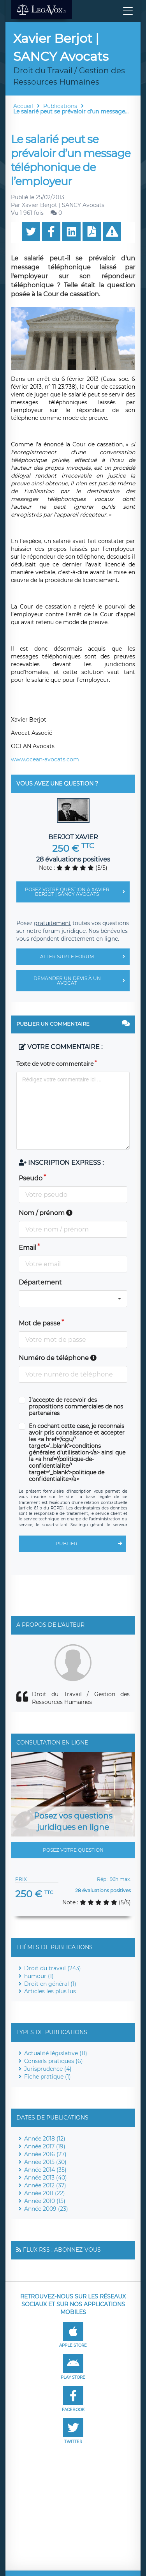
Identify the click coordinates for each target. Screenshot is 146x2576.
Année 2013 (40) (45, 2177)
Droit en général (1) (50, 1983)
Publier (91, 1544)
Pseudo (30, 1178)
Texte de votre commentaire (54, 1063)
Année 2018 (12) (44, 2138)
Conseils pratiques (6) (53, 2061)
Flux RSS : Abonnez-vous (62, 2249)
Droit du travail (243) (52, 1968)
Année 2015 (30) (45, 2162)
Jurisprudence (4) (48, 2068)
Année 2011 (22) (44, 2193)
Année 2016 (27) (45, 2154)
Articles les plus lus (50, 1991)
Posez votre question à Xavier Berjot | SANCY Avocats (77, 891)
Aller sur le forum (85, 956)
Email (27, 1247)
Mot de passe (39, 1323)
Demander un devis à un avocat (81, 980)
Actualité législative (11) (55, 2053)
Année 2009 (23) (46, 2208)
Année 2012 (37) (45, 2185)
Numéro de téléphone (58, 1358)
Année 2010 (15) (44, 2200)
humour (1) (39, 1976)
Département (40, 1282)
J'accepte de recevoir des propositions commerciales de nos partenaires (76, 1407)
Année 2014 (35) (45, 2169)
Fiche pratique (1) (47, 2076)
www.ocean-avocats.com (45, 759)
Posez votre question (73, 1850)
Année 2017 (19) (44, 2146)
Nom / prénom (45, 1213)
